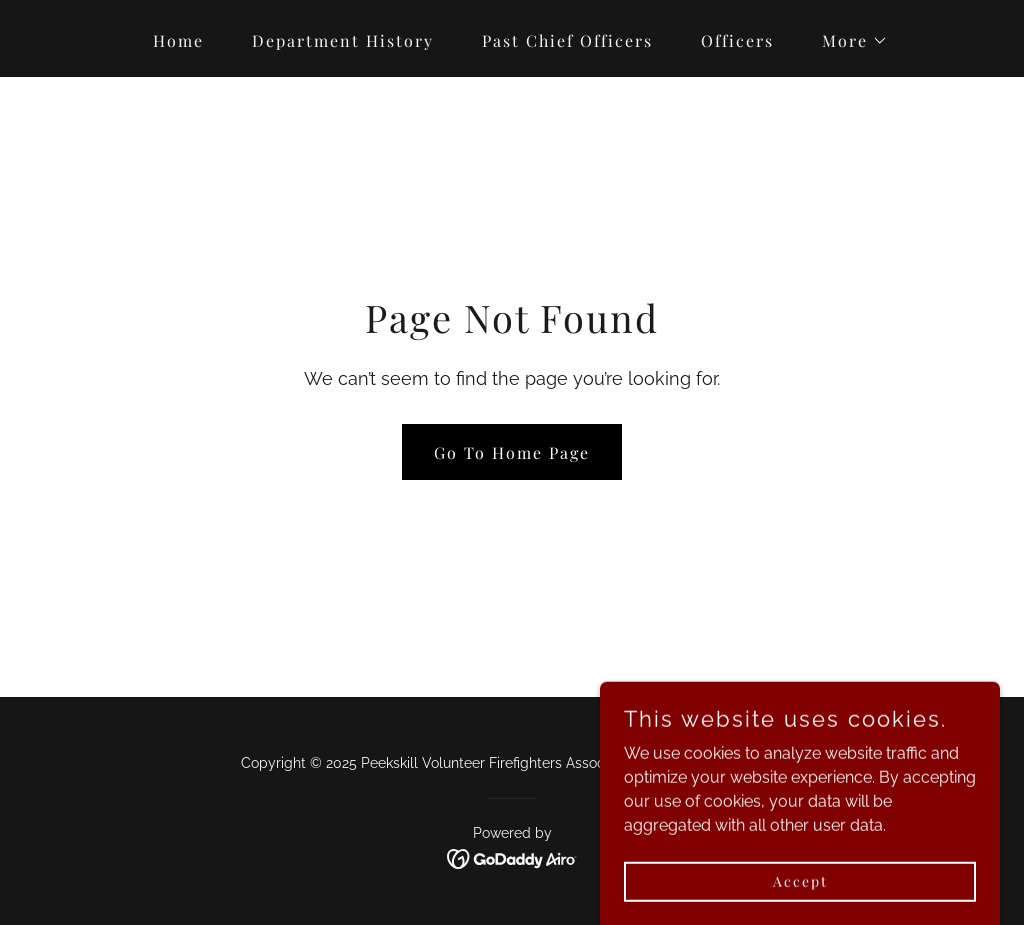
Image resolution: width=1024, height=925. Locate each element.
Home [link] (178, 40)
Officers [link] (737, 40)
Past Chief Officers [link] (567, 40)
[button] (847, 41)
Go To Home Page (512, 452)
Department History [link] (343, 40)
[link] (512, 857)
